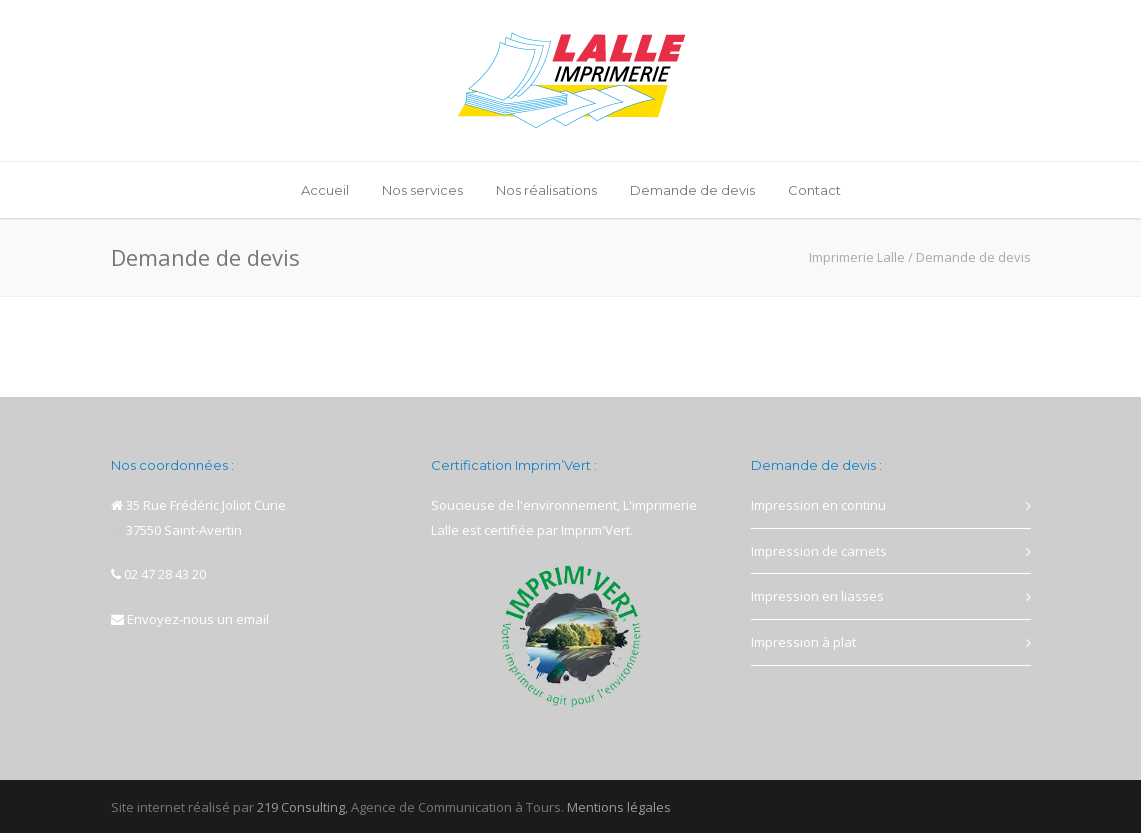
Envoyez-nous (170, 619)
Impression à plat (803, 642)
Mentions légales (619, 807)
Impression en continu (818, 505)
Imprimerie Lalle (857, 257)
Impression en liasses (817, 596)
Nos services (422, 190)
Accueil (325, 190)
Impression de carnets (819, 551)
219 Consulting (301, 807)
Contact (814, 190)
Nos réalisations (546, 190)
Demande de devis (692, 190)
